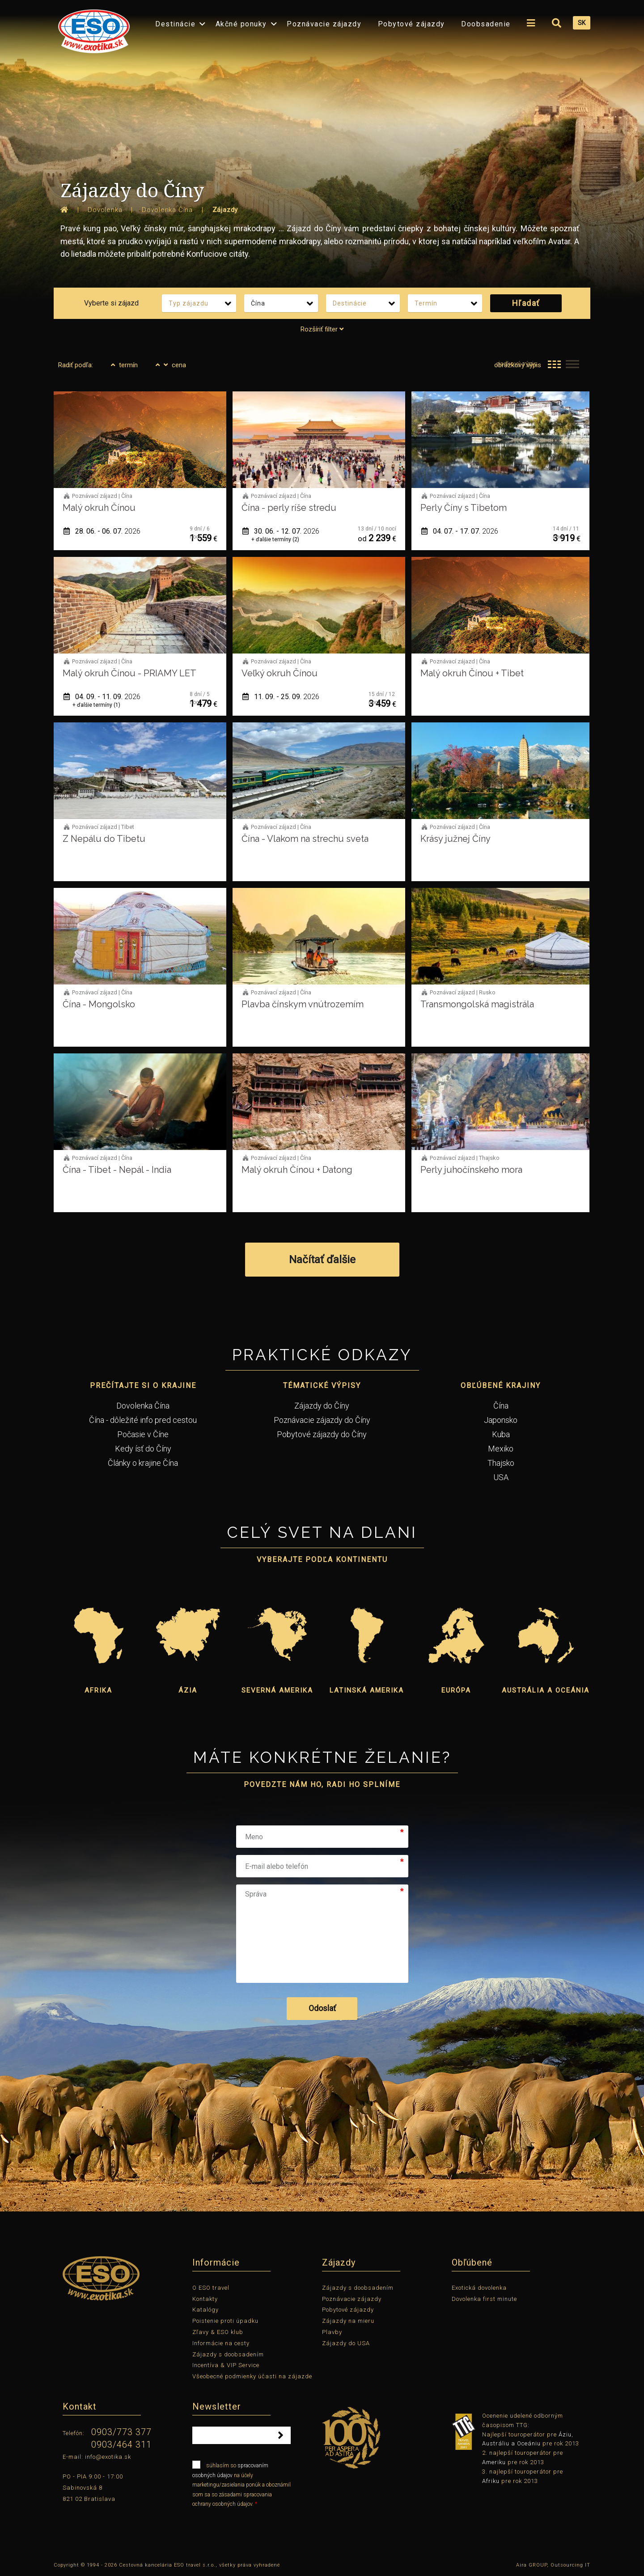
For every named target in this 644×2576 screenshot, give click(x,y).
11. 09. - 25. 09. (280, 696)
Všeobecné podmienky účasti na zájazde (252, 2376)
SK (581, 22)
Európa (456, 1690)
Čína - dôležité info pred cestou (143, 1420)
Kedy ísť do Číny (143, 1448)
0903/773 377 (121, 2432)
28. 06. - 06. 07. (102, 531)
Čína (500, 1405)
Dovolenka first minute (484, 2299)
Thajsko (500, 1463)
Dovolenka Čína (142, 1405)
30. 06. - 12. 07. (280, 531)
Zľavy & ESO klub (217, 2332)
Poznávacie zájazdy (324, 24)
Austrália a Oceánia (545, 1690)
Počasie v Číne (143, 1434)
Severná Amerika (277, 1690)
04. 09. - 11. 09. (102, 696)
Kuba (501, 1434)
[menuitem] (92, 28)
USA (500, 1477)
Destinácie (175, 24)
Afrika (98, 1690)
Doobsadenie (486, 24)
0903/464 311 (121, 2444)
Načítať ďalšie (322, 1259)
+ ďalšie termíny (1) (96, 705)
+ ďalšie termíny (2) (275, 539)
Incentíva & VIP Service (225, 2365)
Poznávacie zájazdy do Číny (322, 1420)
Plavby (332, 2332)
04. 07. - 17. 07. (459, 531)
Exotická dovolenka (479, 2287)
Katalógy (205, 2309)
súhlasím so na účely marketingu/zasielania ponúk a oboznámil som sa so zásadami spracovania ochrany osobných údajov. (241, 2484)
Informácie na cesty (221, 2343)
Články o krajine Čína (143, 1463)
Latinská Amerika (367, 1690)
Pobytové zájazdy (411, 24)
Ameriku (494, 2462)
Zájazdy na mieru (348, 2320)
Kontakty (205, 2299)
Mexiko (500, 1448)
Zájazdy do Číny (321, 1405)
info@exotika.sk (108, 2456)
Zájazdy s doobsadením (228, 2354)
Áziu (565, 2434)
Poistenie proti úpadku (225, 2320)
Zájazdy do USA (346, 2343)
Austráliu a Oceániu (511, 2443)
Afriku (491, 2481)
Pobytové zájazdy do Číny (322, 1434)
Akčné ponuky (241, 24)
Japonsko (500, 1420)
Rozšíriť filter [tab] (322, 329)
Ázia (187, 1690)
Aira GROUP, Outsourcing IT (553, 2565)
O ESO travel (210, 2287)
